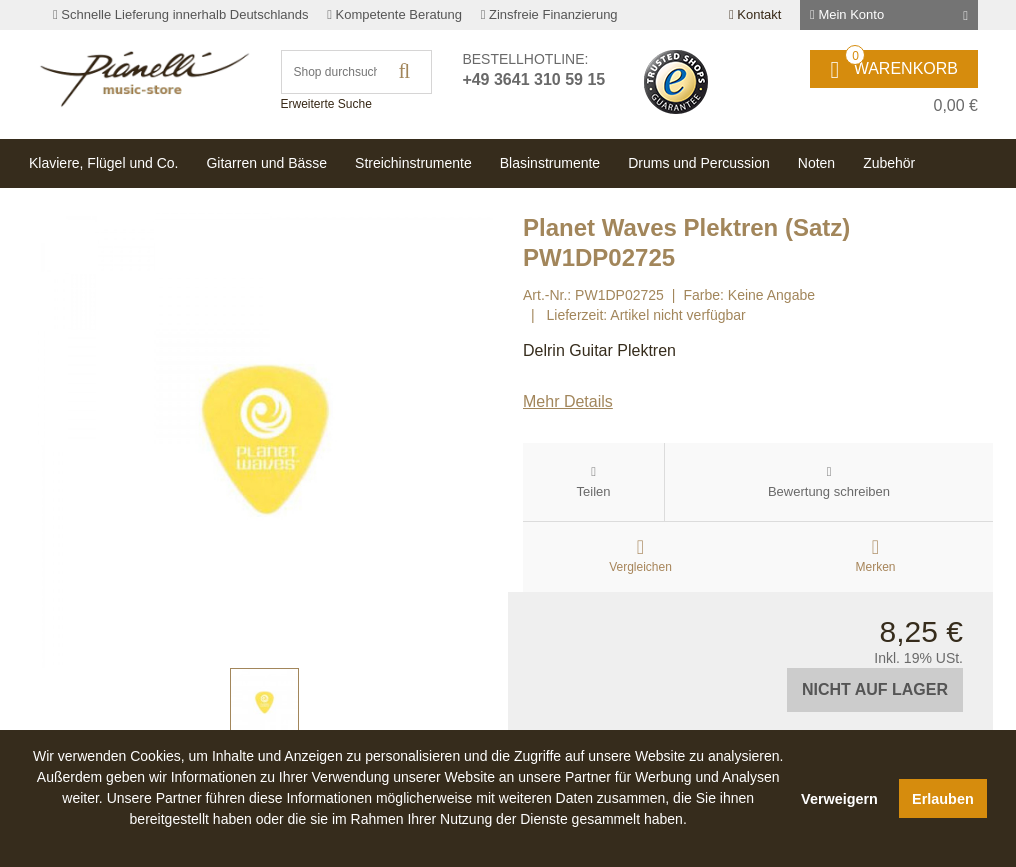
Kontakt (755, 14)
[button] (408, 842)
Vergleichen (640, 567)
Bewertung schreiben (829, 491)
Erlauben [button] (943, 799)
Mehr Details (568, 401)
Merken (875, 567)
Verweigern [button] (839, 799)
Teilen (594, 491)
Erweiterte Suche (326, 104)
